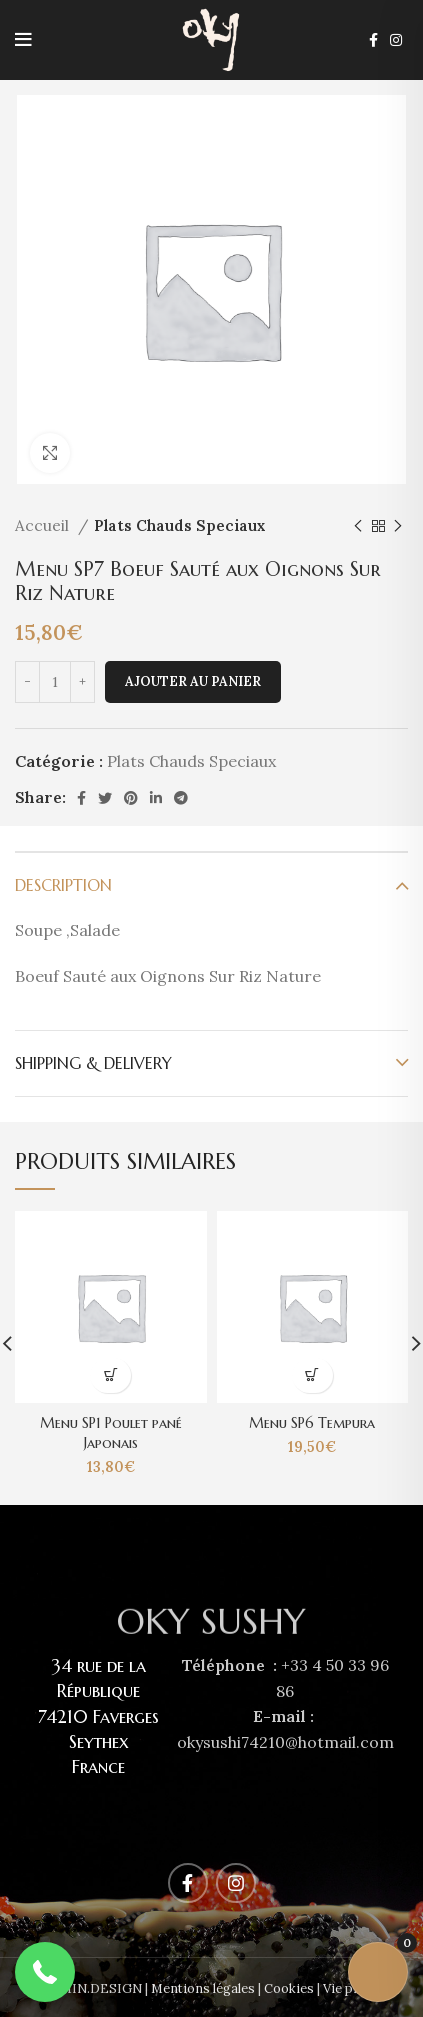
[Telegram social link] (181, 798)
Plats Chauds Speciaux (179, 525)
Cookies (289, 1988)
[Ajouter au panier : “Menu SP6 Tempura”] (312, 1375)
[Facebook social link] (373, 40)
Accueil (44, 525)
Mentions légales (203, 1988)
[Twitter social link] (105, 798)
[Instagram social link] (396, 40)
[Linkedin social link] (156, 798)
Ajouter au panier (193, 681)
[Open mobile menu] (23, 40)
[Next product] (398, 526)
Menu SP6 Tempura (312, 1423)
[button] (45, 1972)
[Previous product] (358, 526)
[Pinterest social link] (131, 798)
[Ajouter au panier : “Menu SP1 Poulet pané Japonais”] (110, 1375)
